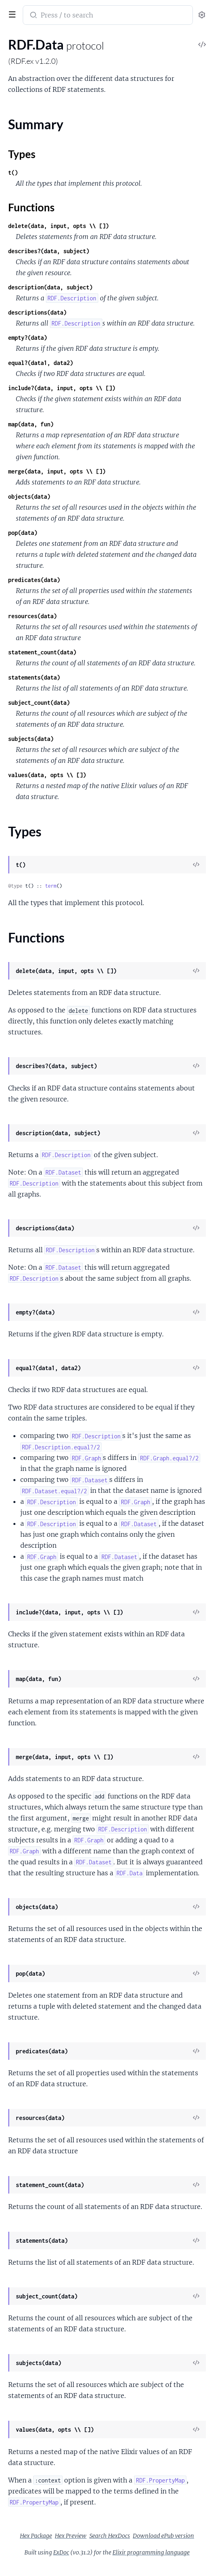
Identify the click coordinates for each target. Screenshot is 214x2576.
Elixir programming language (151, 2552)
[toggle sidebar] (10, 13)
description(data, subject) (50, 287)
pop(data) (22, 532)
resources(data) (32, 616)
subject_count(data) (39, 702)
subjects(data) (31, 738)
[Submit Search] (33, 16)
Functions (31, 207)
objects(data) (29, 496)
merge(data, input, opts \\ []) (57, 471)
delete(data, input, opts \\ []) (58, 225)
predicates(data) (34, 579)
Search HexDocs (109, 2536)
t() (13, 172)
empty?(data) (27, 337)
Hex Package (36, 2535)
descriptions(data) (37, 312)
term (50, 886)
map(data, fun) (31, 424)
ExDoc (61, 2552)
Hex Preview (70, 2535)
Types (21, 154)
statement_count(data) (42, 652)
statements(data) (34, 677)
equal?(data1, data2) (40, 362)
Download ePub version (163, 2535)
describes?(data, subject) (48, 251)
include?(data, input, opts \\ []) (61, 387)
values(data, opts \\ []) (47, 774)
